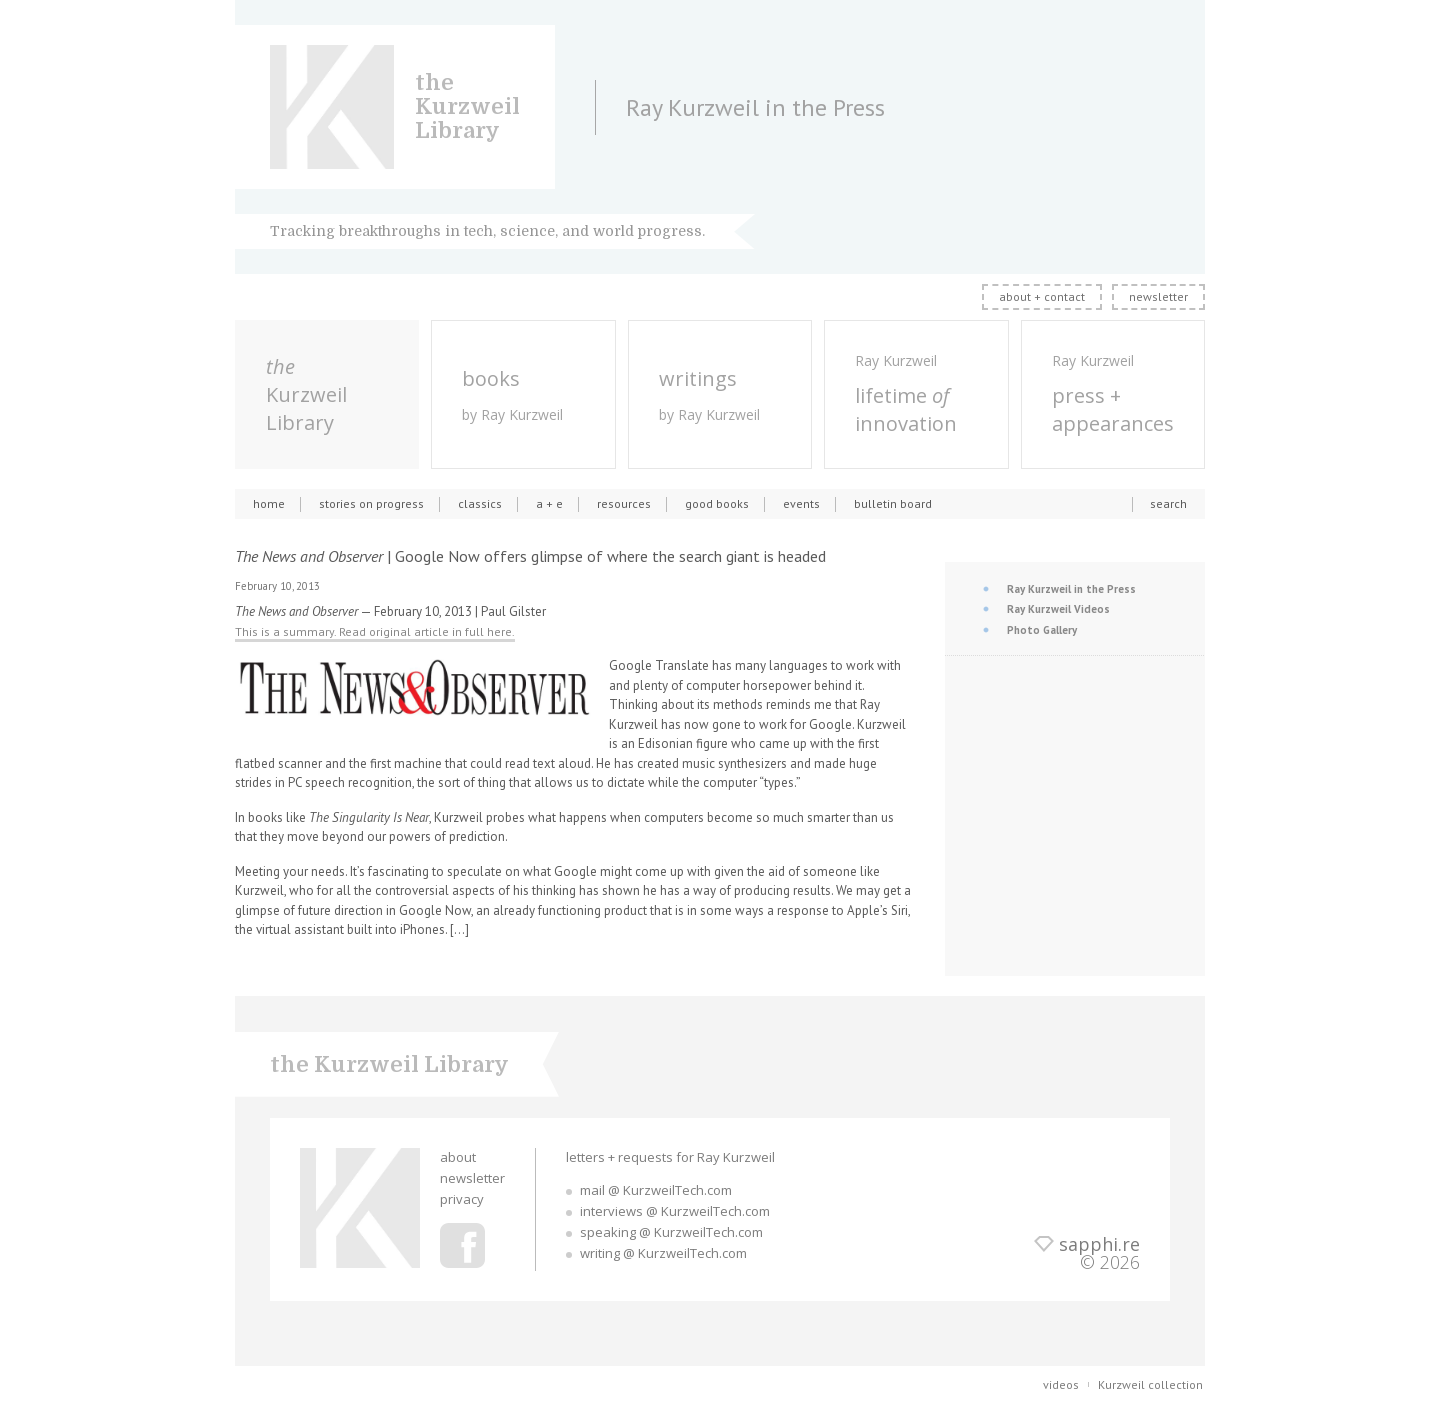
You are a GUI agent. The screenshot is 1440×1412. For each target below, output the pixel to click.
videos (1061, 1384)
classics (480, 503)
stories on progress (371, 503)
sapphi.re (1099, 1244)
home (269, 503)
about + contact (1042, 296)
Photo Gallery (1042, 630)
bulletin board (893, 503)
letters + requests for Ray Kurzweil (670, 1157)
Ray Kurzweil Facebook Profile (462, 1245)
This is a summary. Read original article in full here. (375, 631)
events (801, 503)
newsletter (1158, 296)
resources (624, 503)
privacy (462, 1199)
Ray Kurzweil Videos (1058, 609)
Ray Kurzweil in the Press (1071, 589)
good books (717, 503)
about (458, 1157)
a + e (549, 503)
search (1168, 503)
